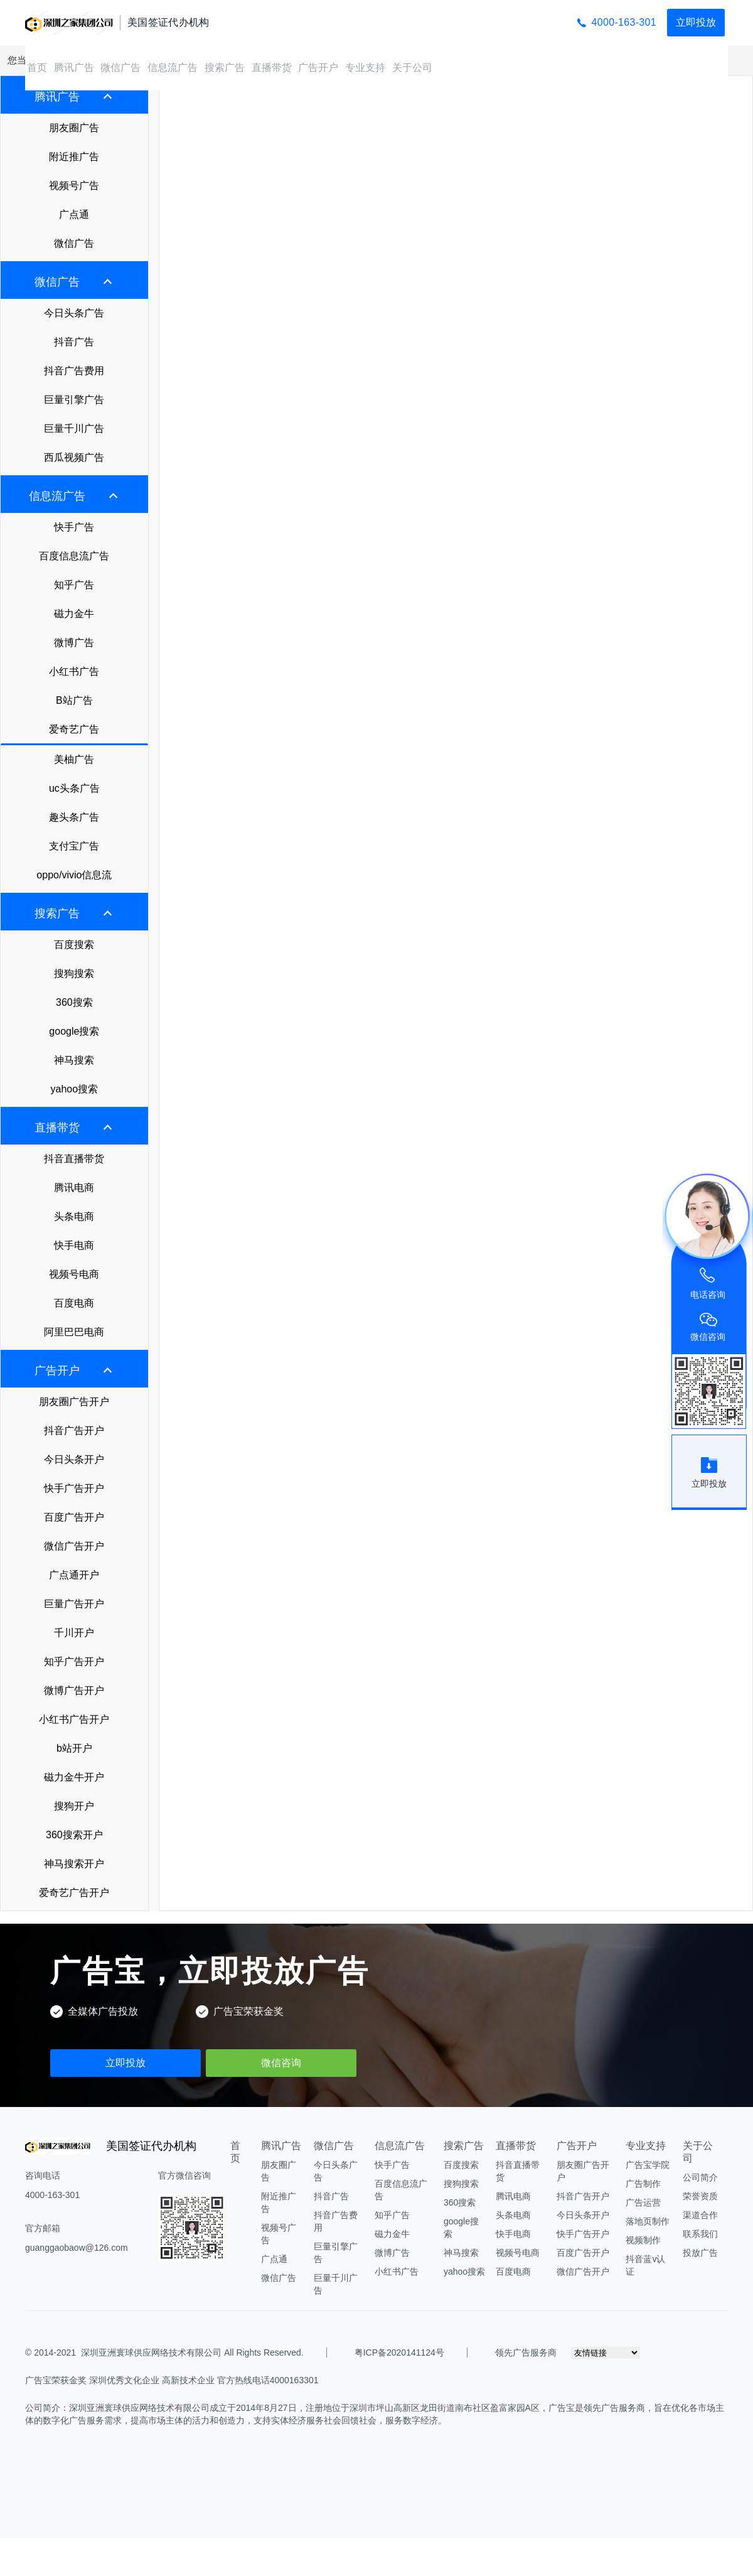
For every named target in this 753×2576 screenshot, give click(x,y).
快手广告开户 (74, 1488)
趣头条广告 (74, 817)
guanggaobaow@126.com (76, 2248)
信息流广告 (172, 67)
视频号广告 (74, 185)
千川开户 (74, 1632)
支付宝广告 (74, 846)
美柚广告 (74, 759)
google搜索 (74, 1031)
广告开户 (318, 67)
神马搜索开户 (74, 1863)
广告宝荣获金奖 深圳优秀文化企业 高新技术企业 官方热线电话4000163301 (172, 2380)
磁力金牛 (74, 613)
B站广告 (74, 700)
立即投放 (696, 22)
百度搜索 (74, 944)
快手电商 (74, 1245)
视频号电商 (74, 1274)
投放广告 (700, 2253)
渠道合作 (700, 2215)
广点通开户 (74, 1575)
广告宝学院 (648, 2165)
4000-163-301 (624, 22)
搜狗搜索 (74, 973)
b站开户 (74, 1748)
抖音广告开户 (74, 1430)
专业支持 (365, 67)
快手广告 (74, 527)
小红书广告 (74, 671)
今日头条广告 (74, 313)
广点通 (74, 214)
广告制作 (643, 2184)
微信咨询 (281, 2062)
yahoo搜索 (75, 1089)
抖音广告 (74, 342)
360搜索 (74, 1002)
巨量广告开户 (74, 1603)
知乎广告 (74, 584)
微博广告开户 (74, 1690)
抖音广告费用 (74, 370)
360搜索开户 (74, 1835)
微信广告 (120, 67)
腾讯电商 (74, 1187)
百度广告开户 (74, 1517)
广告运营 (643, 2202)
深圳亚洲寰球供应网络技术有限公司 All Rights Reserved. (192, 2352)
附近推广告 (74, 156)
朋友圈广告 (74, 127)
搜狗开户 (74, 1806)
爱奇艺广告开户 (74, 1892)
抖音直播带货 (74, 1158)
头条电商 (74, 1216)
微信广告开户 (74, 1546)
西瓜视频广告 (74, 457)
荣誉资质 (700, 2196)
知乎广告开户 (74, 1661)
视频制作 (643, 2240)
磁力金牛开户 (74, 1777)
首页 (37, 67)
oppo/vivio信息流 (74, 875)
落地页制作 (648, 2221)
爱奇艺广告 (74, 729)
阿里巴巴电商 (74, 1332)
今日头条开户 (74, 1459)
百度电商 (74, 1303)
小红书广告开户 (74, 1719)
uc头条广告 (74, 788)
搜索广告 (225, 67)
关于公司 (412, 67)
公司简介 (700, 2177)
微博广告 (74, 642)
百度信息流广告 (74, 556)
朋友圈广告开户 (74, 1401)
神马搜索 (74, 1060)
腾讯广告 (74, 67)
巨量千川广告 (74, 428)
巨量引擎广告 (74, 399)
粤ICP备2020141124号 (399, 2352)
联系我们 (700, 2234)
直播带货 (272, 67)
